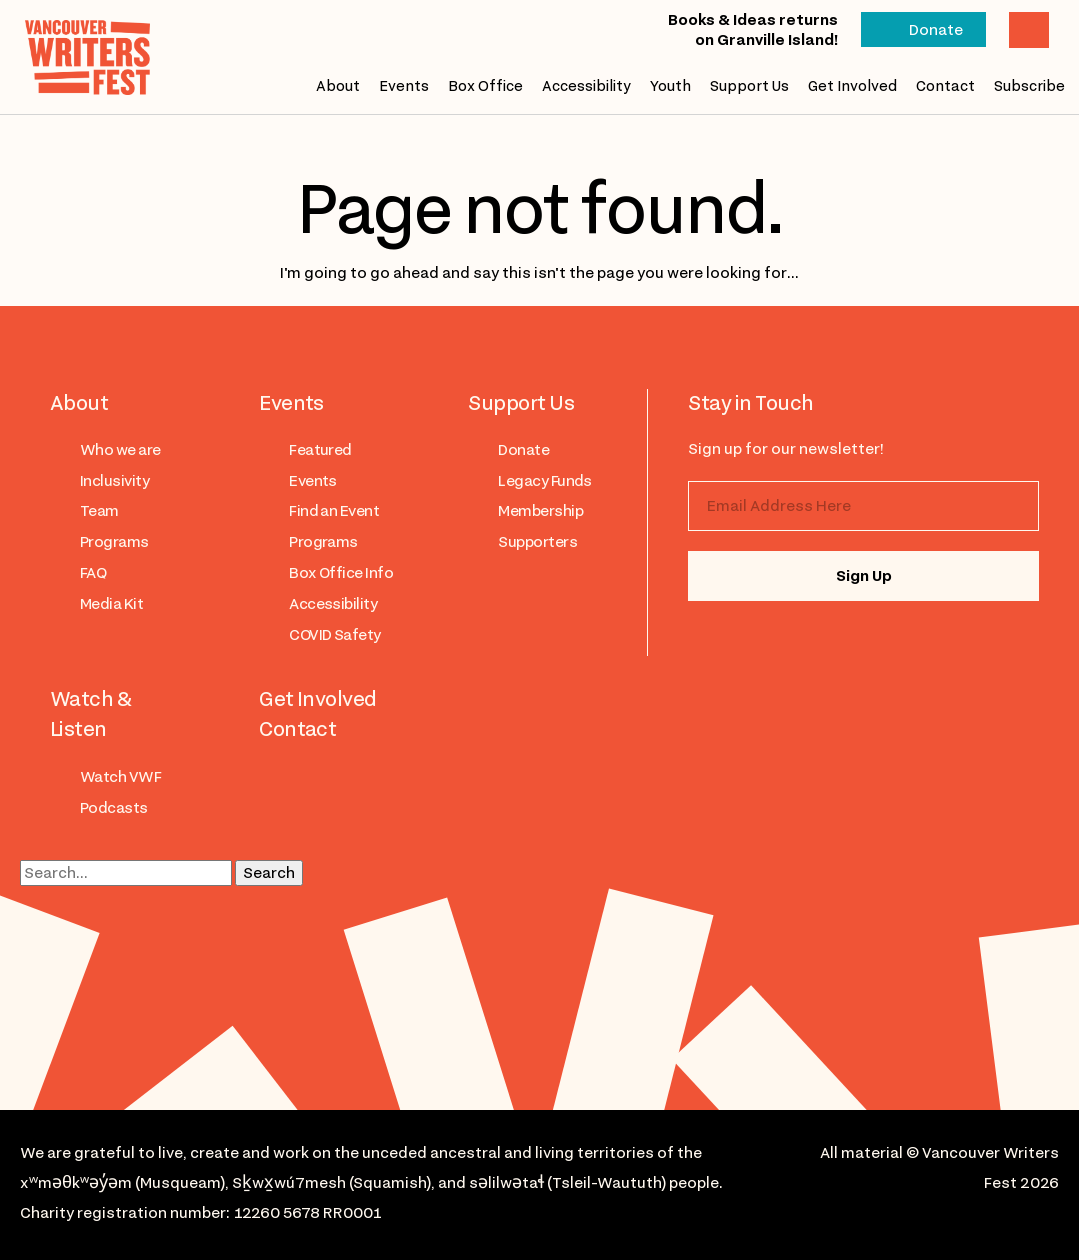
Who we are (120, 450)
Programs (114, 542)
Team (99, 511)
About (338, 86)
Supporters (537, 542)
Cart (1029, 30)
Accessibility (586, 86)
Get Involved (852, 86)
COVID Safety (335, 635)
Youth (670, 86)
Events (404, 86)
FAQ (93, 573)
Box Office (485, 86)
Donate (936, 30)
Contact (945, 86)
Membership (540, 511)
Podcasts (114, 808)
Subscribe (1029, 86)
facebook (811, 644)
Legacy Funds (545, 481)
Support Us (749, 86)
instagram (730, 644)
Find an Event (334, 511)
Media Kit (111, 604)
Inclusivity (114, 481)
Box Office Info (341, 573)
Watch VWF (120, 777)
